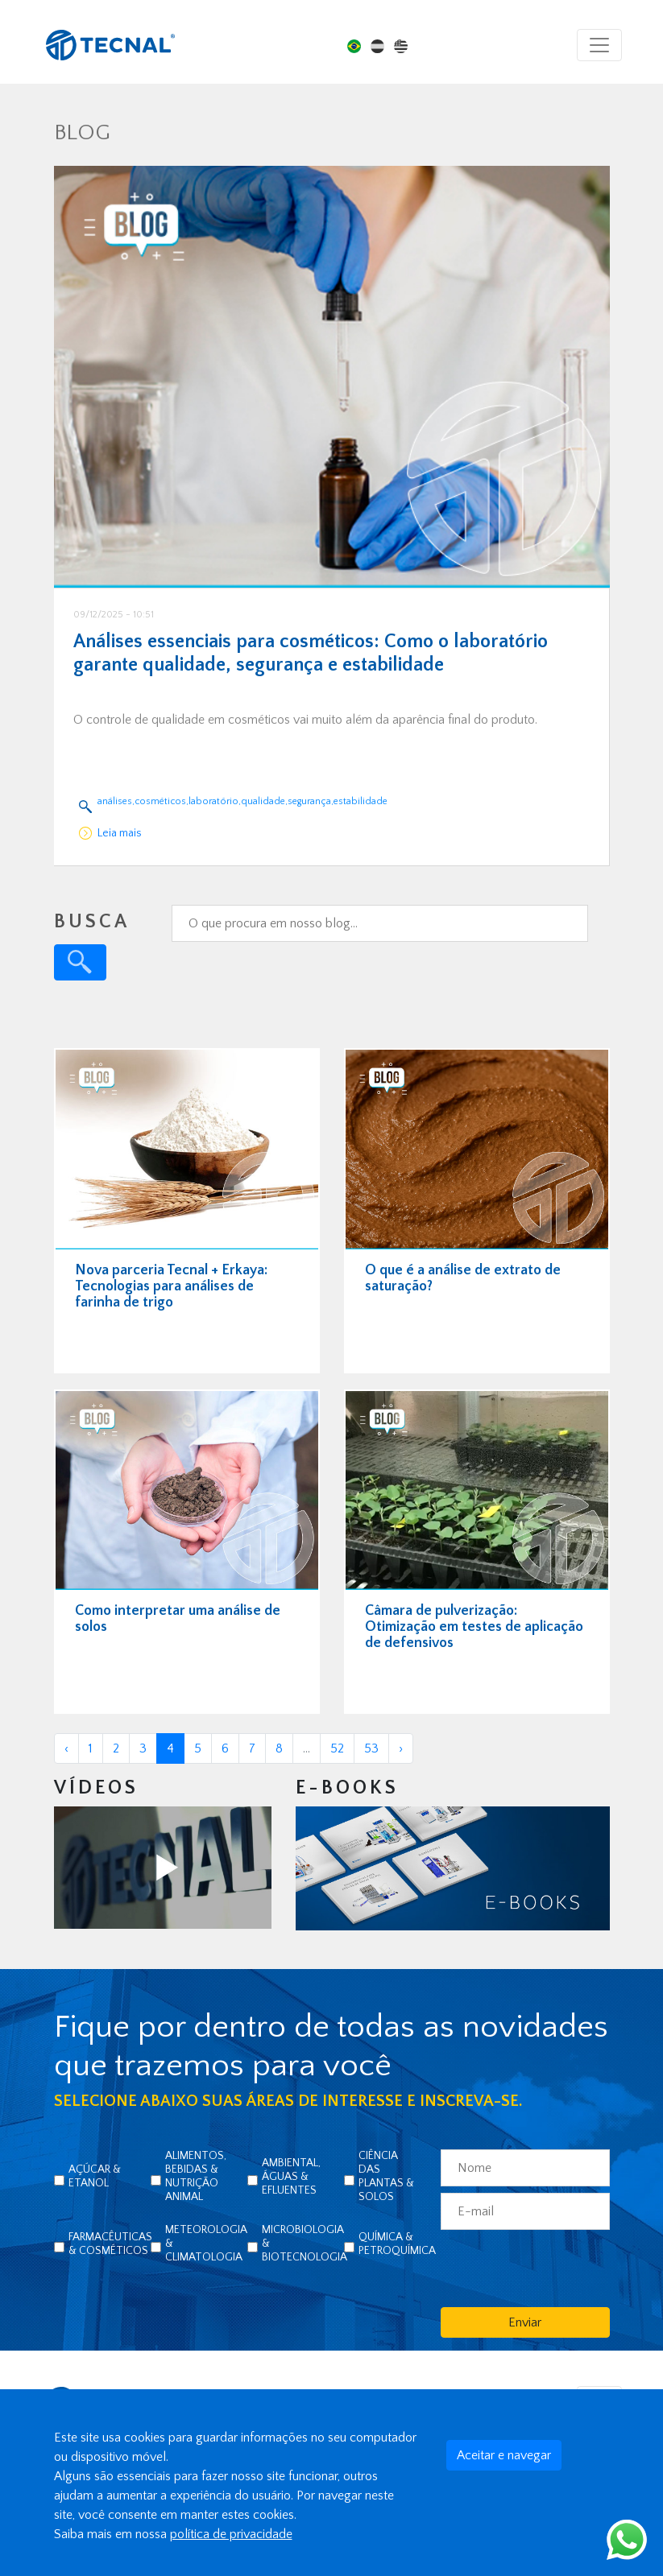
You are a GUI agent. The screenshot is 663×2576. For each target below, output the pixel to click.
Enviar (524, 2322)
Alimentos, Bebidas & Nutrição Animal (195, 2176)
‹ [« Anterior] (66, 1748)
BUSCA (92, 921)
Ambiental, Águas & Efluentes (291, 2177)
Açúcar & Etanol (94, 2176)
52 (337, 1748)
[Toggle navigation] (599, 45)
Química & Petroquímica (397, 2244)
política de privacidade (231, 2534)
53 (371, 1748)
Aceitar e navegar (504, 2455)
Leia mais (119, 833)
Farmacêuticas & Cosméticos (110, 2244)
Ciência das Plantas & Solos (386, 2176)
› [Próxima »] (401, 1748)
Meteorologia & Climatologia (206, 2243)
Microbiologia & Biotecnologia (304, 2243)
